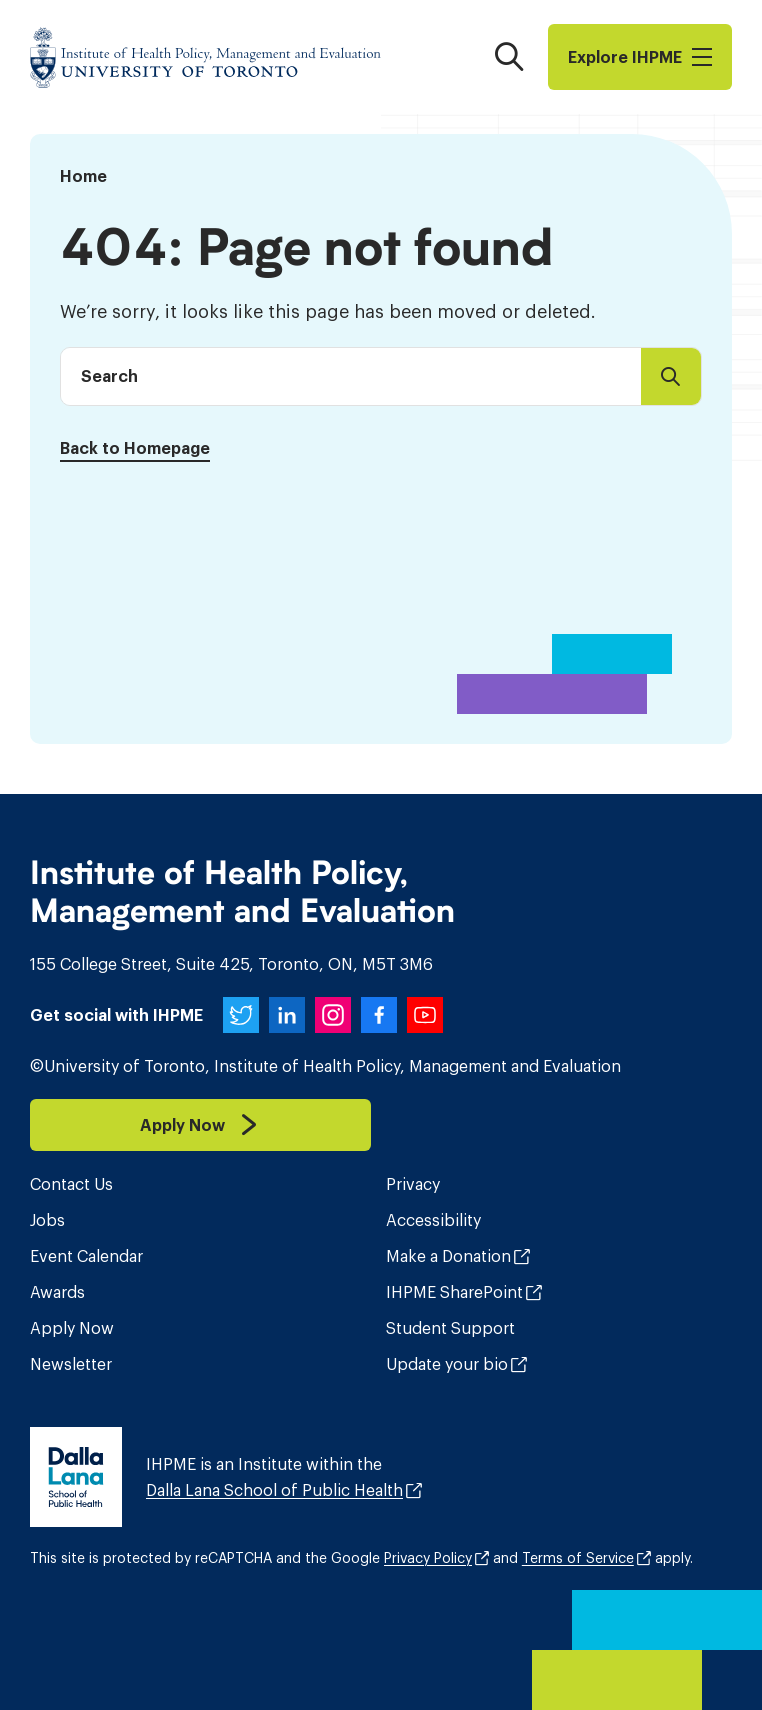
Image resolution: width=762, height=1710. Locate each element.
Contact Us (71, 1184)
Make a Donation (448, 1256)
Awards (57, 1292)
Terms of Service (578, 1558)
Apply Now (72, 1328)
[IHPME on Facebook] (379, 1015)
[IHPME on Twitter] (241, 1015)
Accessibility (433, 1220)
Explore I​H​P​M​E (640, 57)
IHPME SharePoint (454, 1292)
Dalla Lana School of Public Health (274, 1490)
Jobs (47, 1220)
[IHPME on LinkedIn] (287, 1015)
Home (83, 176)
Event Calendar (86, 1256)
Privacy (413, 1184)
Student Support (450, 1328)
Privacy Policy (428, 1558)
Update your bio (447, 1364)
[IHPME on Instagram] (333, 1015)
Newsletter (71, 1364)
